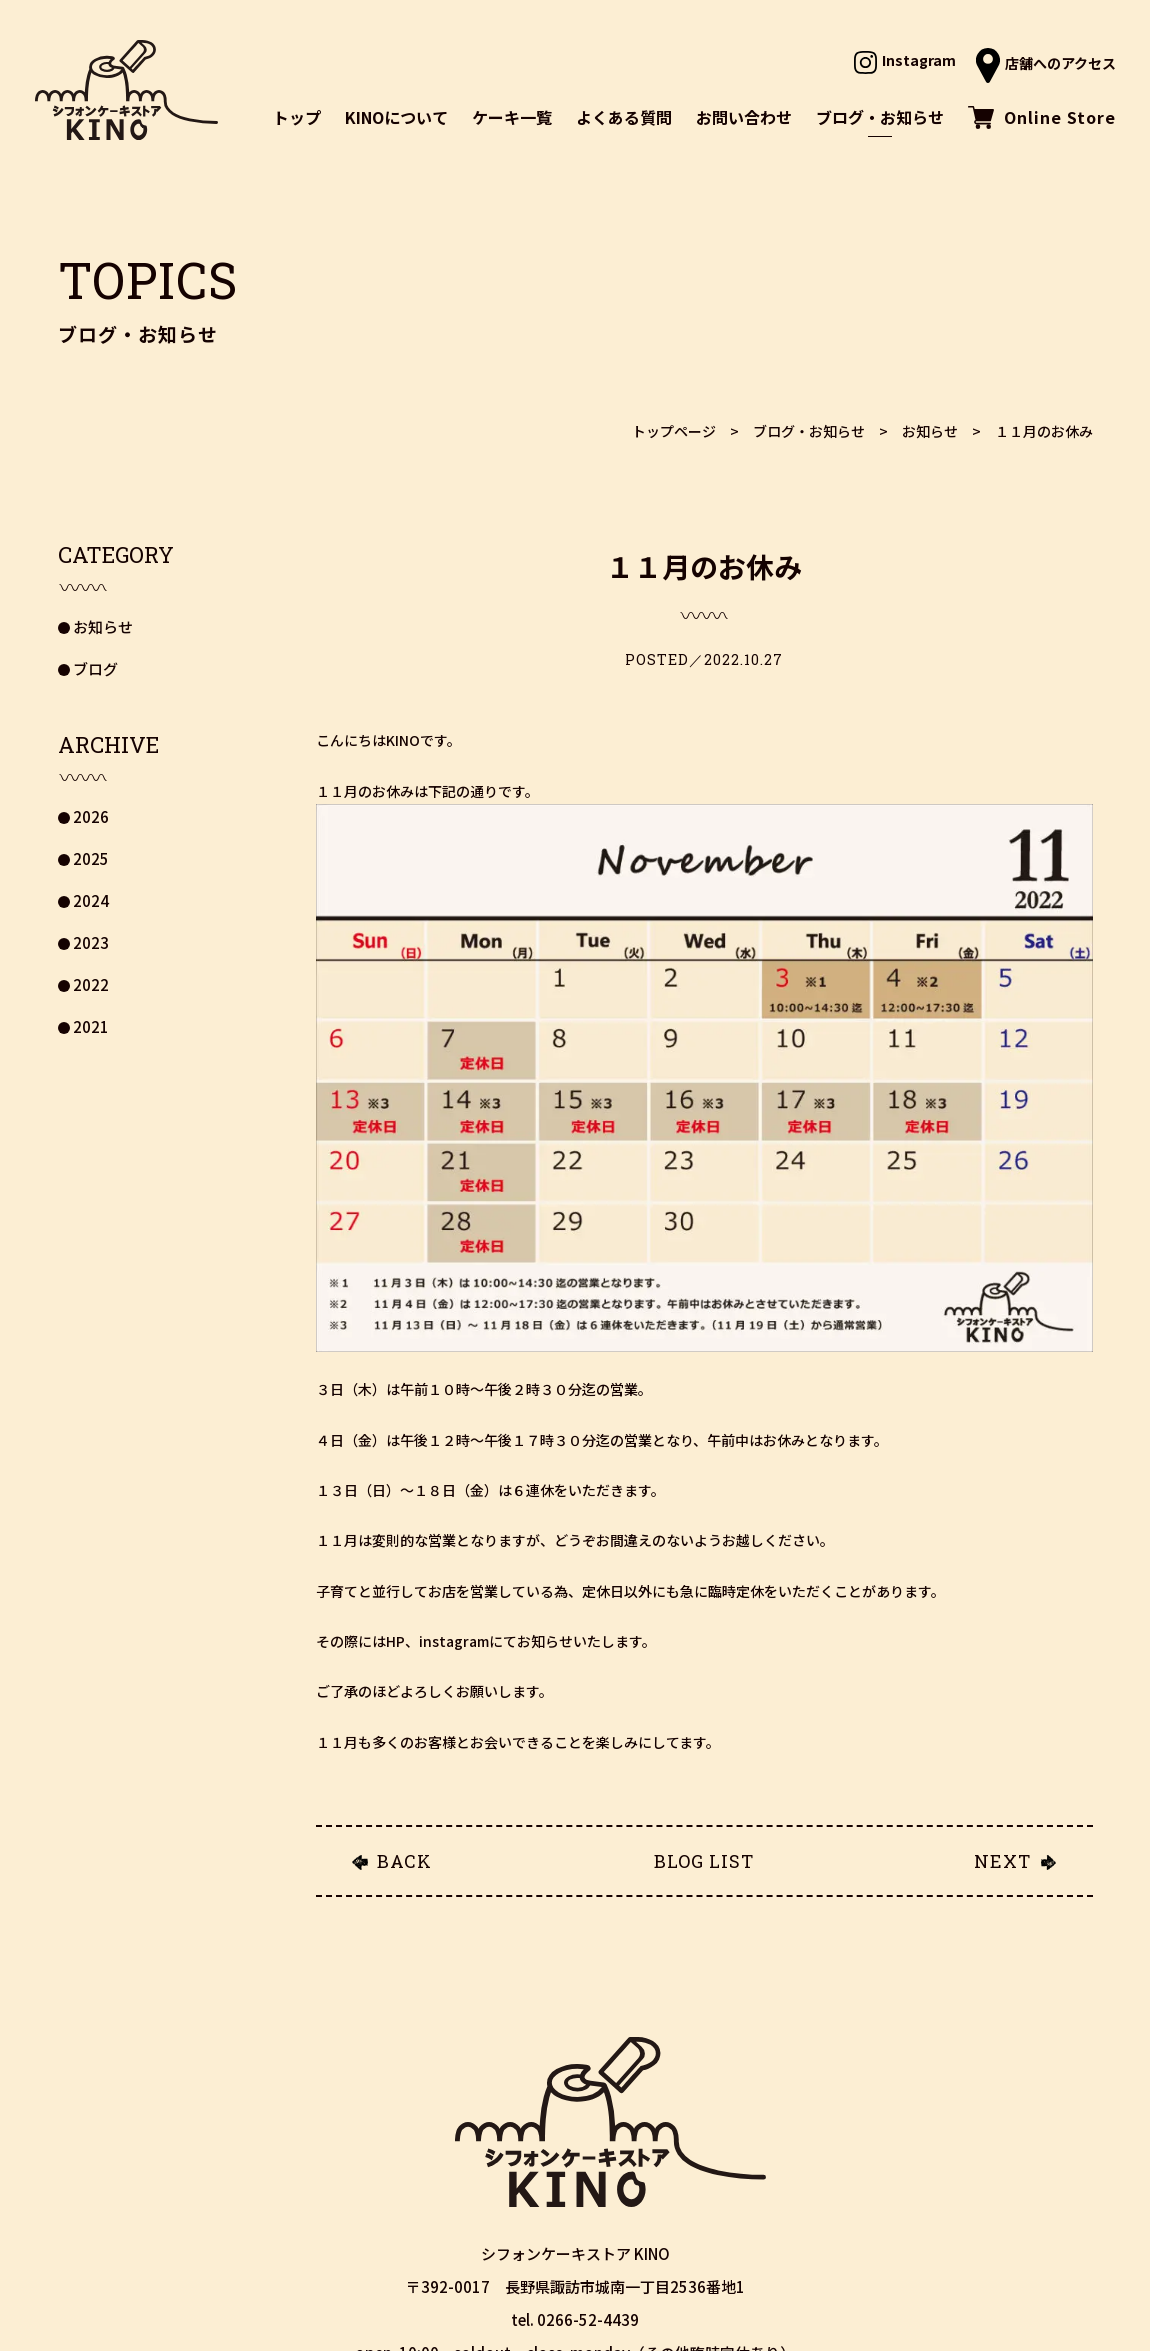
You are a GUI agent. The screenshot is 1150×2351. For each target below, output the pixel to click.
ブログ (95, 668)
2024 (91, 900)
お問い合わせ (744, 117)
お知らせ (103, 626)
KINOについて (396, 117)
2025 (91, 858)
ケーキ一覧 (512, 117)
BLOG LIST (704, 1861)
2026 (91, 816)
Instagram (905, 60)
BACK (404, 1861)
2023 (91, 942)
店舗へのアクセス (1046, 63)
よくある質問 (624, 117)
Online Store (1042, 117)
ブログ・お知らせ (880, 117)
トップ (297, 117)
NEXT (1002, 1861)
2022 (91, 984)
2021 (91, 1026)
